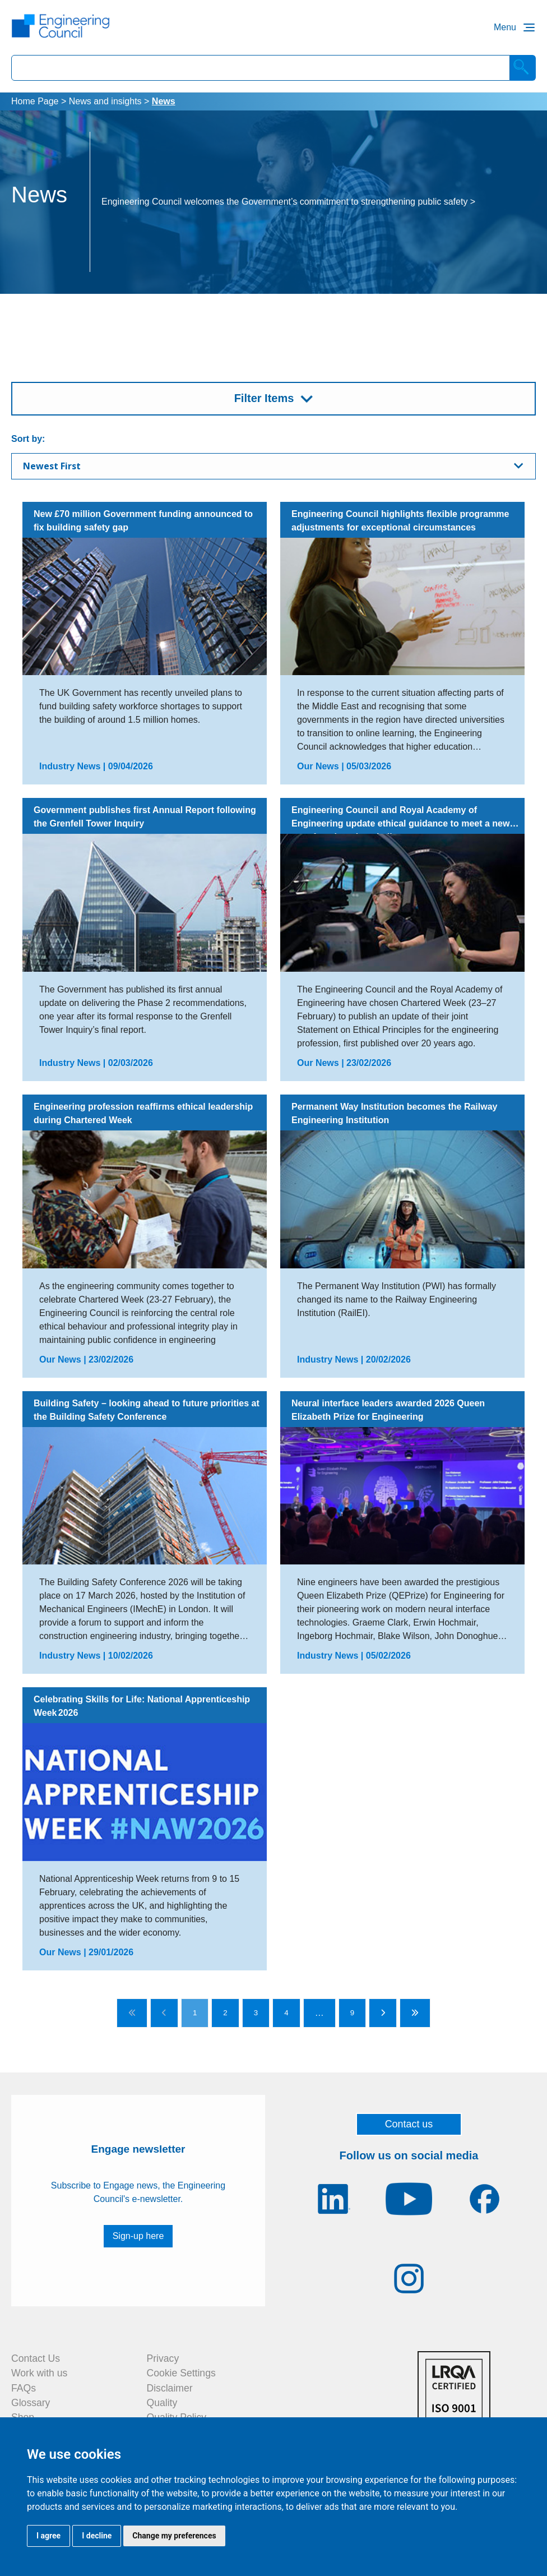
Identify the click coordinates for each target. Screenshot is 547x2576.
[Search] (523, 68)
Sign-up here (138, 2236)
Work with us (39, 2373)
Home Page (35, 101)
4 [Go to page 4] (286, 2013)
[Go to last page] (415, 2013)
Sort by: (28, 439)
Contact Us (35, 2358)
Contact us (409, 2124)
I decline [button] (97, 2535)
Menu (505, 27)
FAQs (23, 2388)
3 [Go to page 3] (256, 2013)
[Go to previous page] (164, 2013)
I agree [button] (48, 2535)
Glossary (30, 2402)
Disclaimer (170, 2388)
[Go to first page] (132, 2013)
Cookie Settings (181, 2373)
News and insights (105, 101)
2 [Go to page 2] (225, 2013)
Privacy (163, 2358)
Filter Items (264, 398)
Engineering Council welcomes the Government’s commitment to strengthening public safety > (288, 201)
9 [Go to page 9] (352, 2013)
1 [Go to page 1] (195, 2013)
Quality (162, 2402)
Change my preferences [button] (174, 2535)
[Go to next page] (383, 2013)
